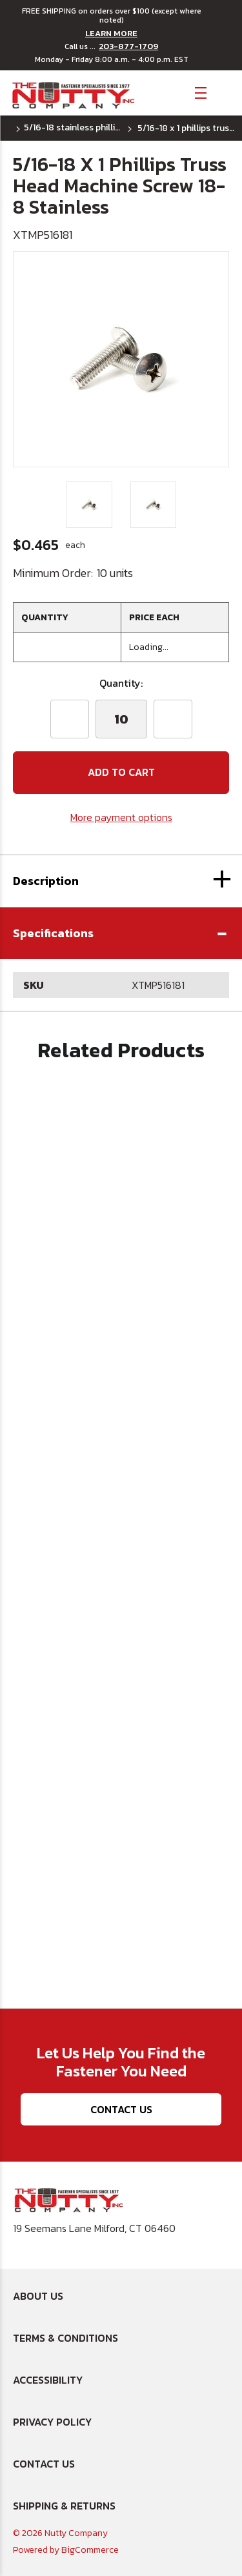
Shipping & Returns (64, 2505)
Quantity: (121, 683)
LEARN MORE (111, 33)
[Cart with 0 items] (223, 92)
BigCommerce (90, 2550)
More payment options (121, 817)
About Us (38, 2296)
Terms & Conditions (65, 2338)
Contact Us (121, 2109)
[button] (121, 933)
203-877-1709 (128, 46)
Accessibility (48, 2380)
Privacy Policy (52, 2421)
